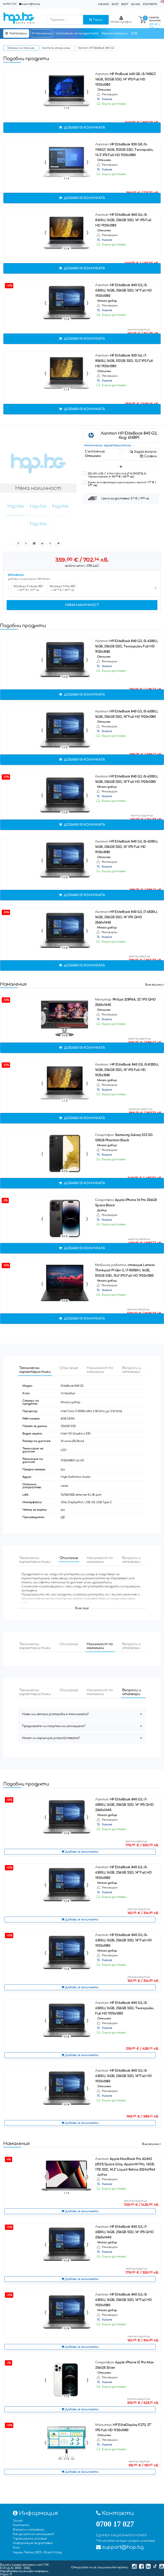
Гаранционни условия (30, 2538)
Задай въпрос (143, 451)
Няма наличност (82, 605)
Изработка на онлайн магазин (24, 2571)
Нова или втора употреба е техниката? (55, 1714)
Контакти (150, 4)
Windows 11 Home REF (28, 588)
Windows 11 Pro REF (63, 588)
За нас (136, 4)
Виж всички (154, 984)
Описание (69, 1368)
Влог (124, 4)
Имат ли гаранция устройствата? (51, 1738)
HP (62, 1517)
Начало (103, 4)
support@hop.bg (31, 4)
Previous (8, 588)
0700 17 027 (11, 4)
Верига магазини (115, 33)
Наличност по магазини (100, 1370)
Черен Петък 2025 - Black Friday (37, 2552)
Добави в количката (82, 127)
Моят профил (121, 19)
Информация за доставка (33, 2543)
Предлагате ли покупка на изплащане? (53, 1726)
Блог (115, 4)
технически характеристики (107, 445)
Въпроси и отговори (131, 1370)
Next (155, 588)
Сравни (148, 456)
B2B (134, 33)
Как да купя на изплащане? (33, 2534)
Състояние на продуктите (77, 33)
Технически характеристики (35, 1370)
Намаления (41, 33)
